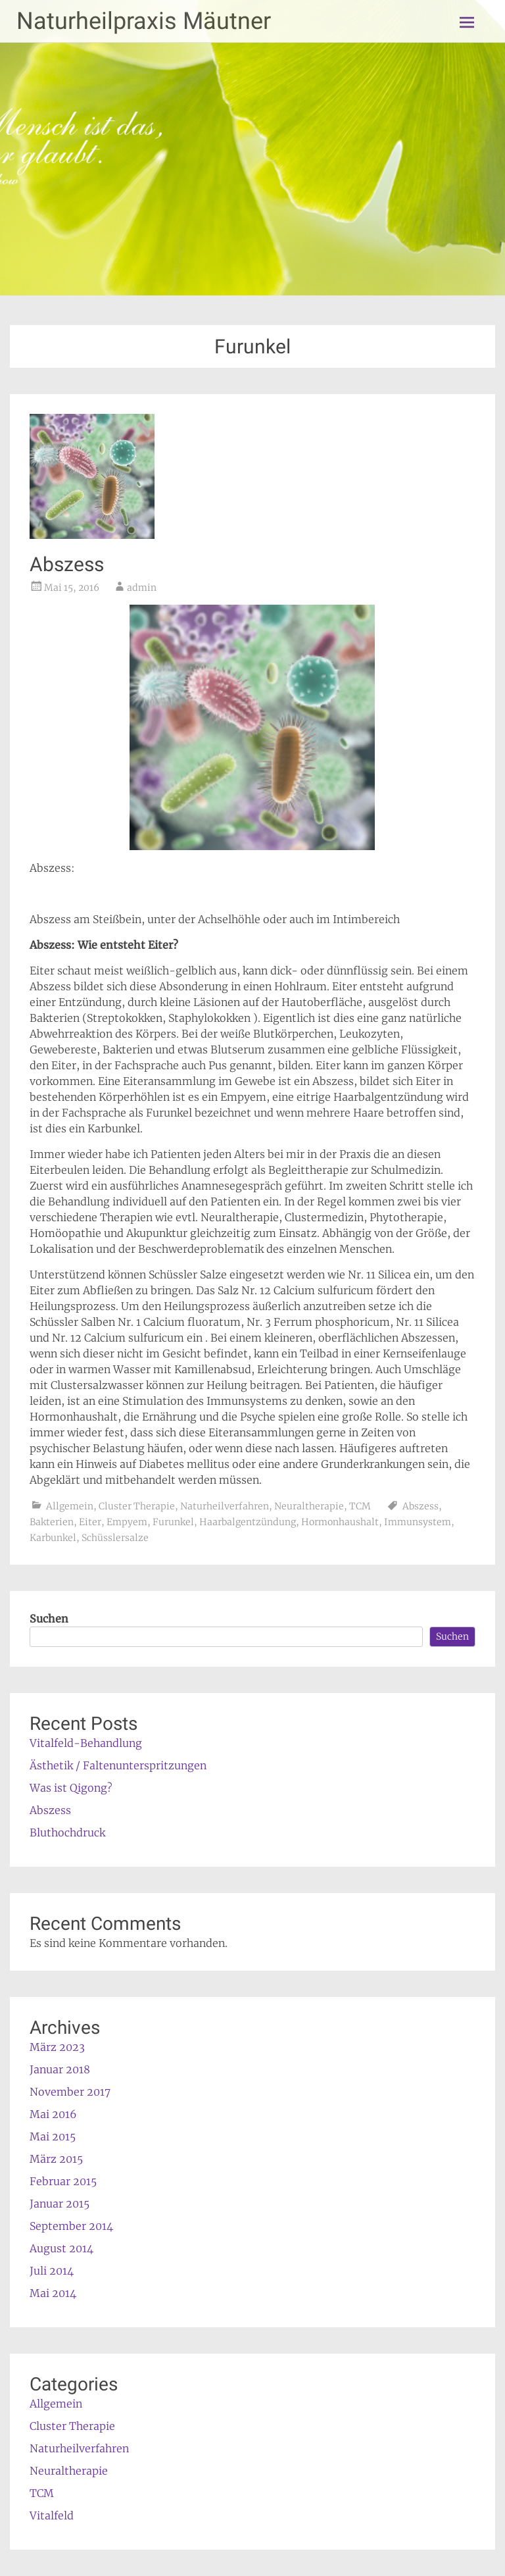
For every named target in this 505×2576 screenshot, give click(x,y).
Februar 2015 (63, 2181)
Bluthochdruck (67, 1832)
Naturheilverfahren (224, 1506)
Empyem (127, 1522)
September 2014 (71, 2226)
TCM (360, 1506)
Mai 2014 (53, 2293)
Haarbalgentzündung (247, 1522)
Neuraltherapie (309, 1506)
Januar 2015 (59, 2203)
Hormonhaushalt (340, 1522)
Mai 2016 (53, 2114)
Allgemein (69, 1506)
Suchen (49, 1618)
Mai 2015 (53, 2136)
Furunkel (173, 1522)
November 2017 (70, 2091)
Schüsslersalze (115, 1538)
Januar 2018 (60, 2069)
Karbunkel (53, 1538)
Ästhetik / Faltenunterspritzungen (118, 1765)
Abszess (67, 564)
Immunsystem (417, 1522)
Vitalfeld (52, 2515)
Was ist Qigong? (71, 1787)
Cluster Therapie (137, 1506)
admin (141, 587)
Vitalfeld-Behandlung (86, 1743)
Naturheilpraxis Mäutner (143, 21)
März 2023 (57, 2047)
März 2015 (56, 2158)
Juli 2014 (52, 2270)
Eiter (90, 1522)
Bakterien (52, 1522)
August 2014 (61, 2248)
